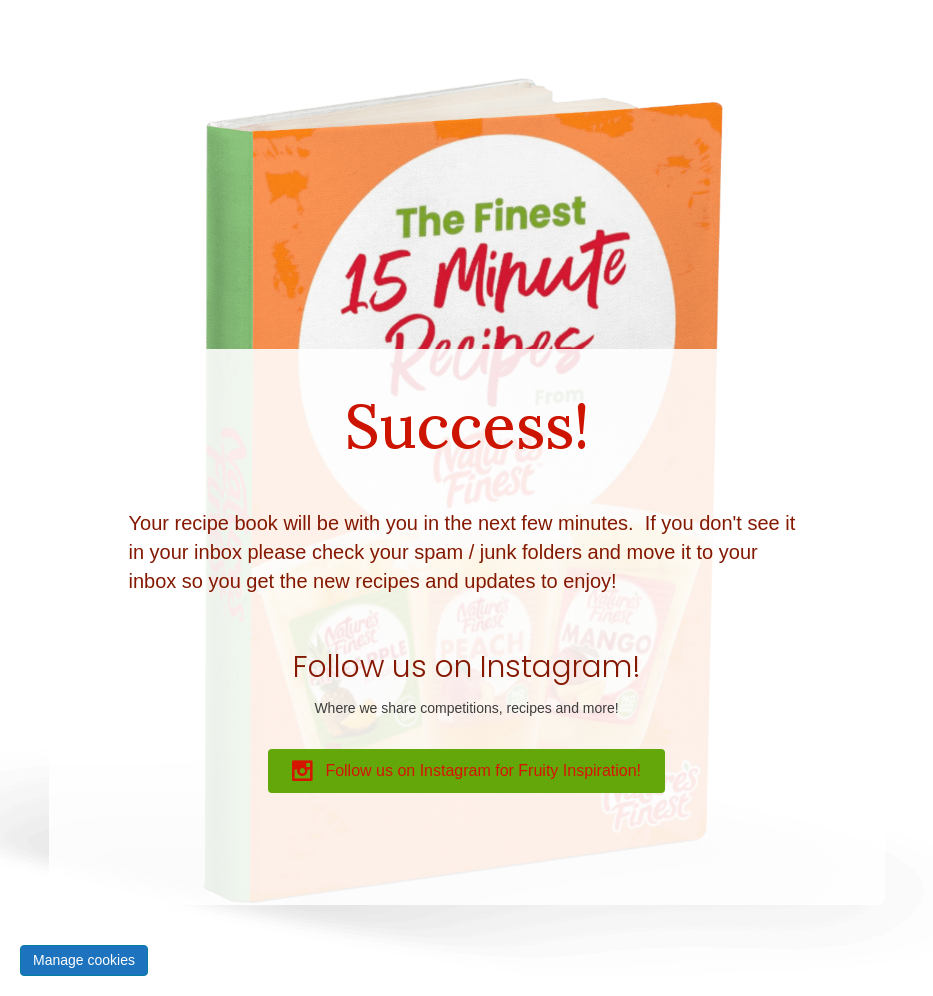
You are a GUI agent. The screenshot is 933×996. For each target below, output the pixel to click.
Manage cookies (84, 960)
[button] (466, 771)
